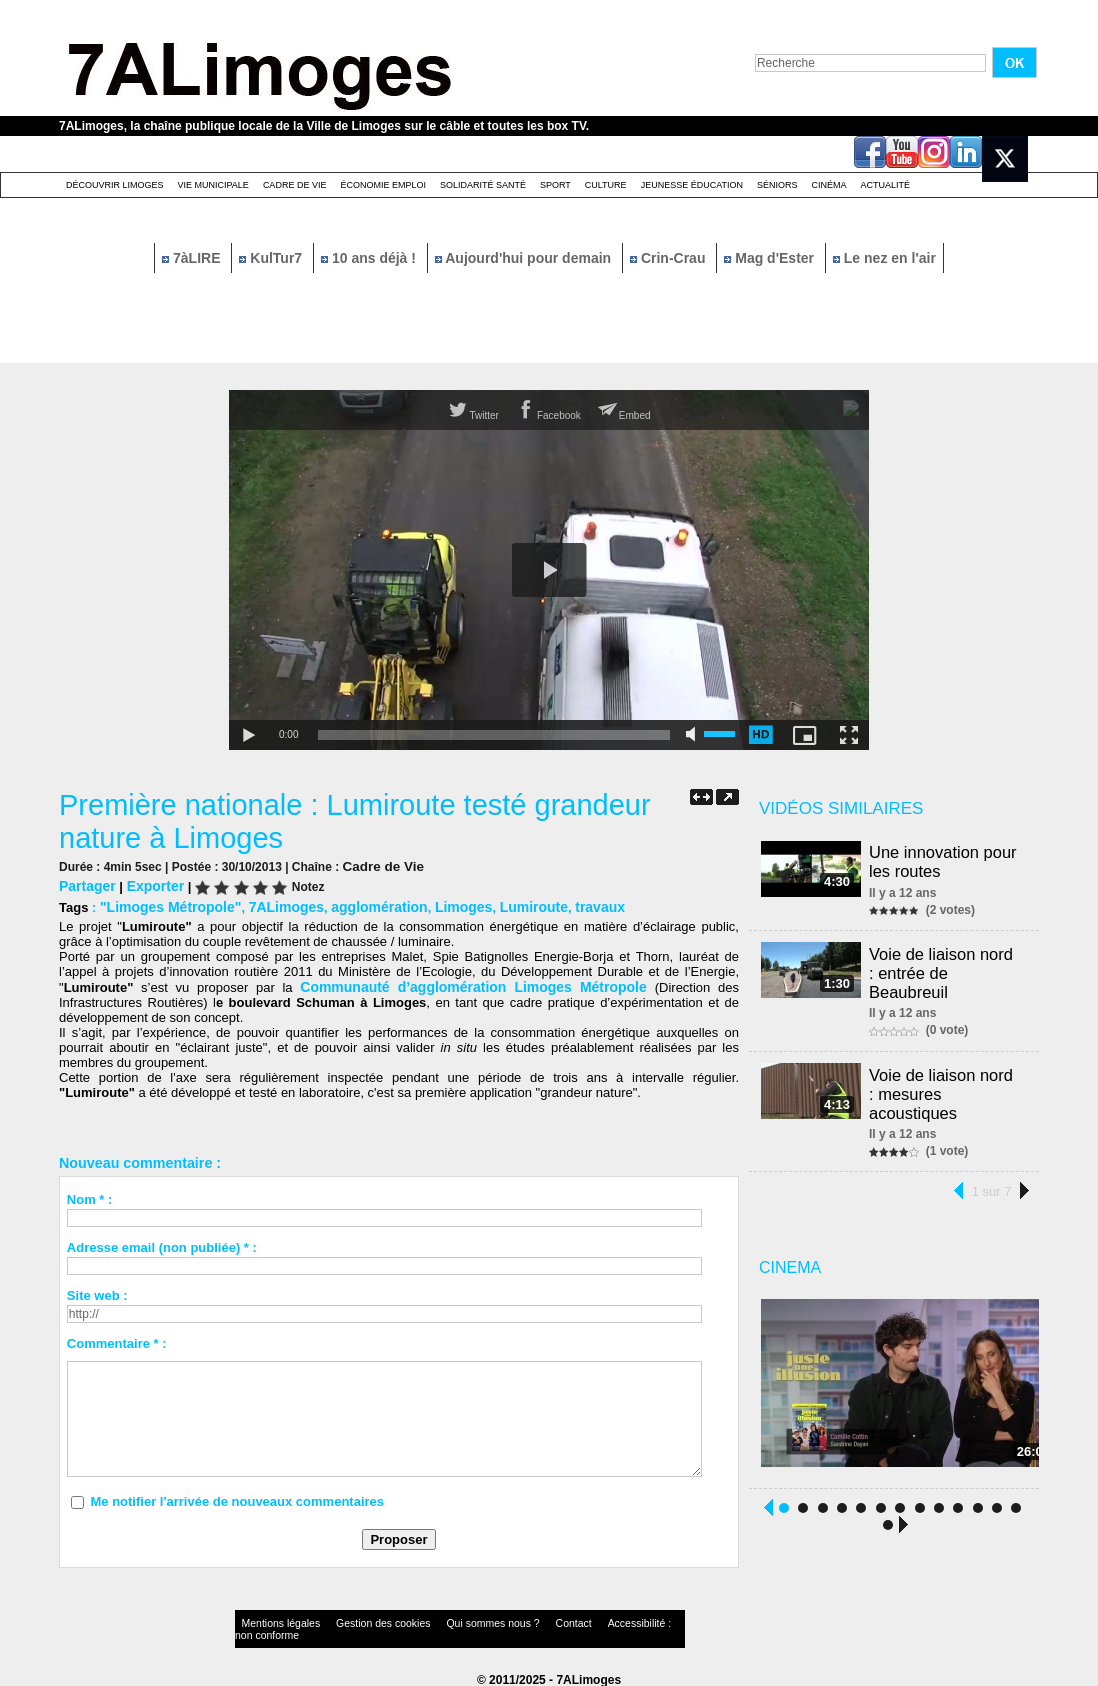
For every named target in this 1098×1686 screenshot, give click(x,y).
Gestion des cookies (355, 1620)
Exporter (149, 884)
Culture (606, 185)
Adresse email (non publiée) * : (162, 1243)
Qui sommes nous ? (443, 1620)
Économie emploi (383, 185)
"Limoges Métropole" (166, 904)
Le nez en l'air (884, 258)
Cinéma (829, 185)
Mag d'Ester (771, 258)
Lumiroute (506, 904)
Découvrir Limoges (115, 185)
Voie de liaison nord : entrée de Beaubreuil (948, 960)
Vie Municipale (213, 185)
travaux (567, 904)
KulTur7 (272, 258)
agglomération (361, 904)
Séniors (777, 185)
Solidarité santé (483, 185)
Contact (509, 1620)
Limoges (439, 904)
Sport (555, 185)
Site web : (97, 1291)
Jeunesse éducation (692, 185)
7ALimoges (274, 904)
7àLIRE (193, 258)
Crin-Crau (669, 258)
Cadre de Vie (295, 185)
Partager (85, 884)
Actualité (886, 185)
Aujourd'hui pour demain (525, 258)
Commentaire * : (117, 1339)
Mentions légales (273, 1620)
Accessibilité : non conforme (588, 1620)
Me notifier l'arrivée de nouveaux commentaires (237, 1497)
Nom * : (90, 1195)
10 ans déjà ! (370, 258)
